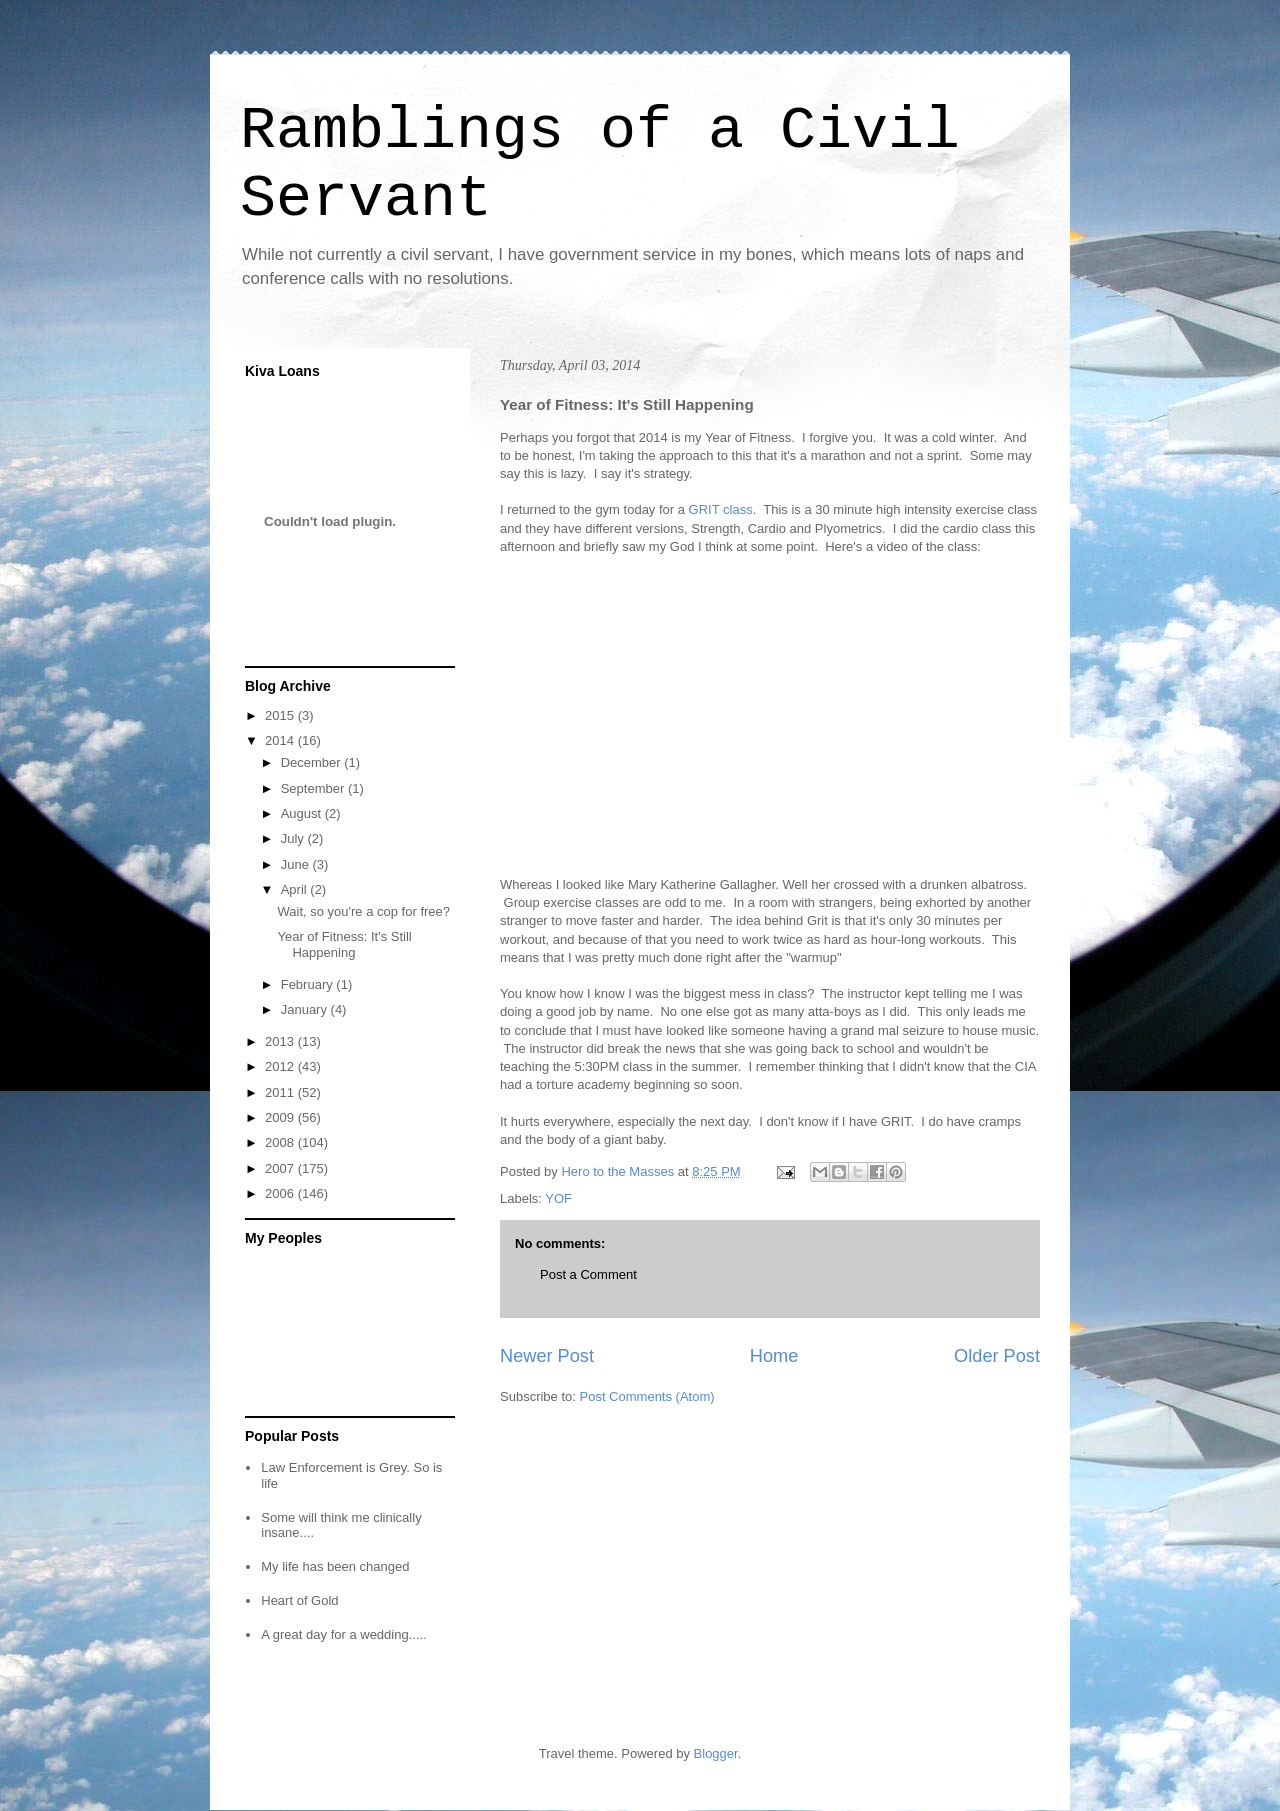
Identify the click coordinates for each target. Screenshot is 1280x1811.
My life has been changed (335, 1566)
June (297, 864)
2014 (281, 740)
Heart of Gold (299, 1600)
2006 (281, 1193)
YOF (558, 1198)
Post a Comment (588, 1274)
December (313, 762)
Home (774, 1356)
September (314, 788)
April (296, 889)
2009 (281, 1117)
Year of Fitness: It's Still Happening (344, 944)
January (306, 1009)
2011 (281, 1092)
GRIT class (721, 509)
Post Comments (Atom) (647, 1396)
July (294, 838)
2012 (281, 1066)
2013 (281, 1041)
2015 (281, 715)
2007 (281, 1168)
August (303, 813)
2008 (281, 1142)
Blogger (716, 1753)
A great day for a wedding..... (344, 1634)
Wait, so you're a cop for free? (363, 911)
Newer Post (547, 1356)
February (309, 984)
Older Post (997, 1356)
